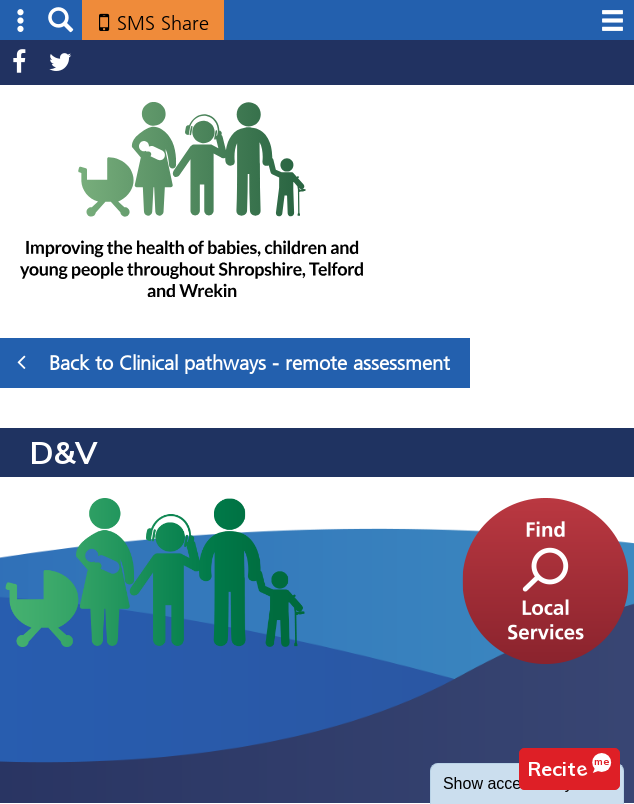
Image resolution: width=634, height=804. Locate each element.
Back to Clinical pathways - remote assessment (233, 362)
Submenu (21, 20)
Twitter (60, 62)
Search (60, 20)
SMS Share (163, 23)
